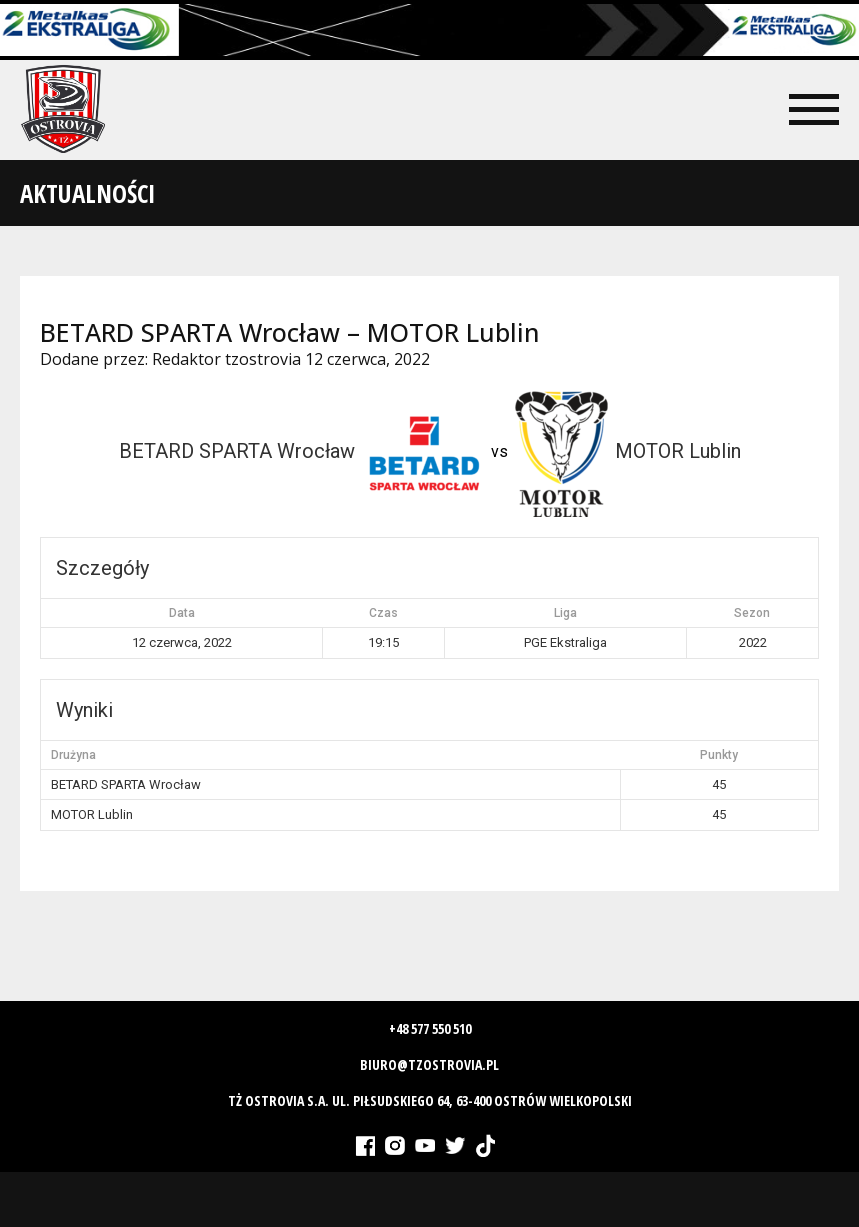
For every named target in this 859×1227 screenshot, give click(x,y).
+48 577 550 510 (430, 1028)
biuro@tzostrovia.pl (429, 1064)
